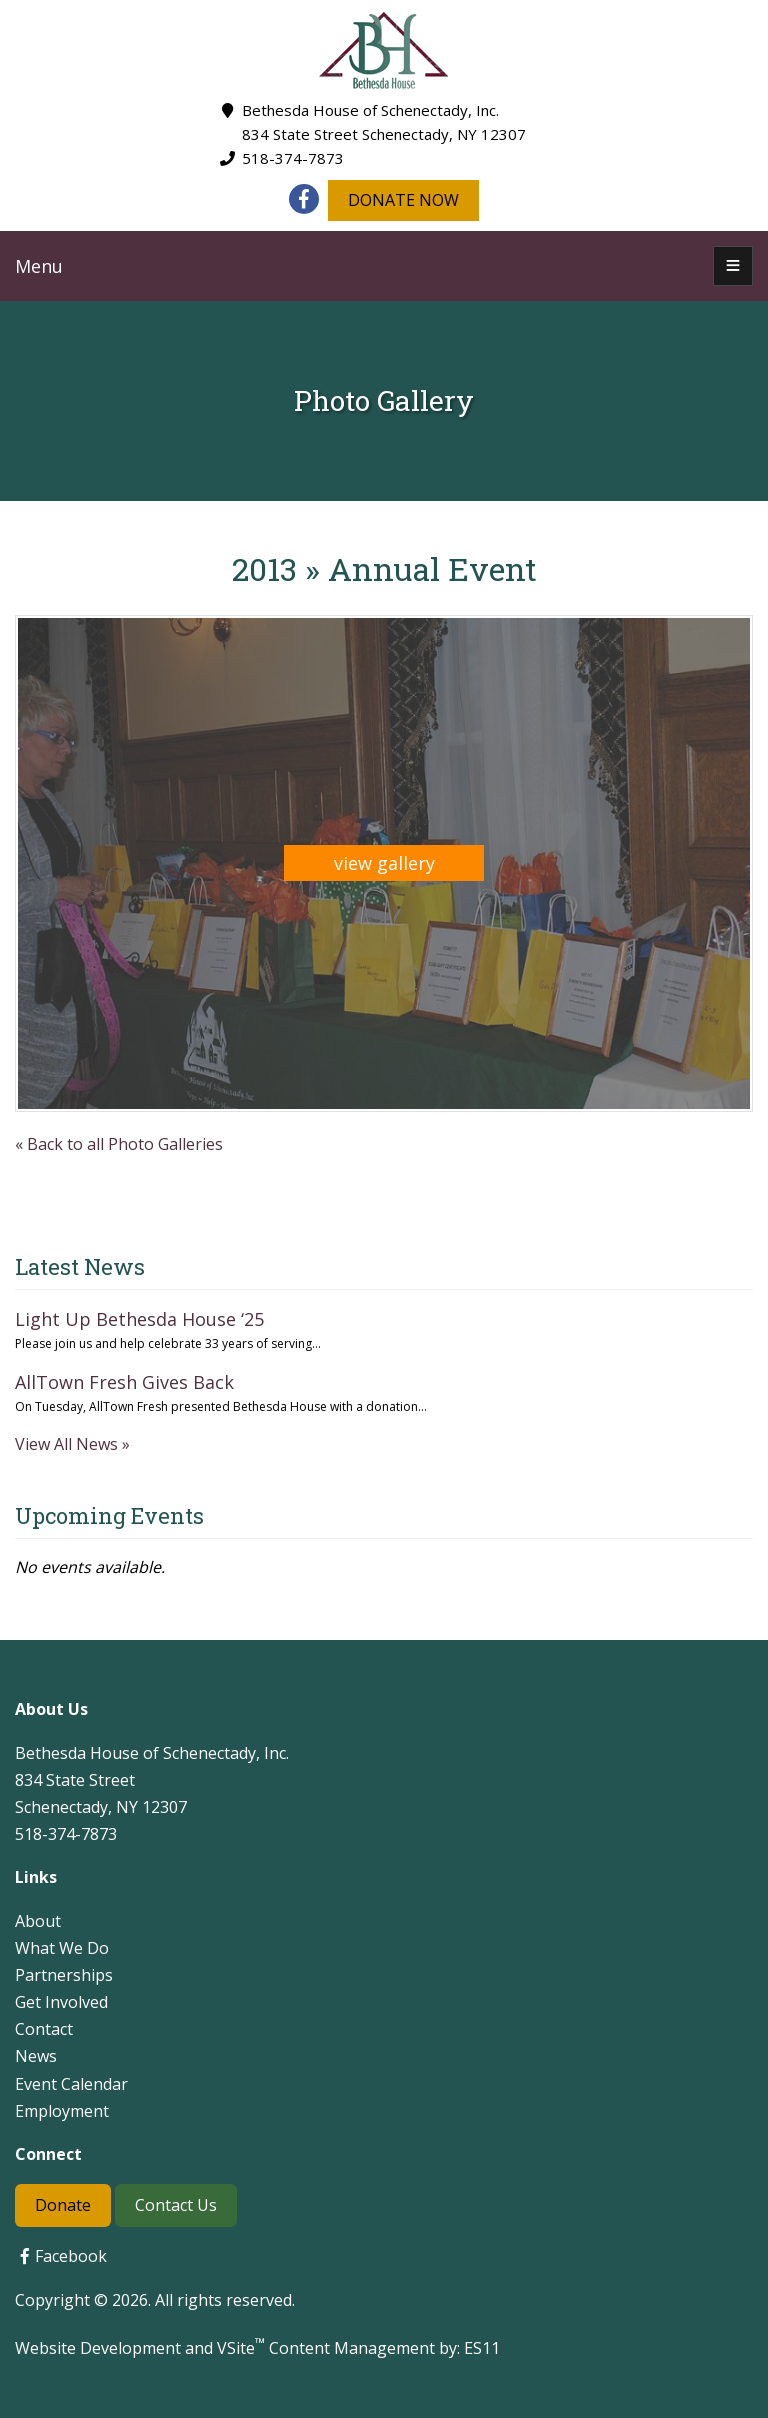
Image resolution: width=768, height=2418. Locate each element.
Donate (63, 2205)
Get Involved (61, 2002)
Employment (62, 2111)
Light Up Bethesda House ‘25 (139, 1319)
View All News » (72, 1444)
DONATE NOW (403, 200)
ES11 (482, 2348)
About (38, 1921)
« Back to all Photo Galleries (119, 1144)
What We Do (62, 1948)
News (36, 2056)
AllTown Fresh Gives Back (124, 1382)
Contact (44, 2029)
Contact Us (176, 2205)
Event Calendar (71, 2084)
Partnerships (64, 1975)
